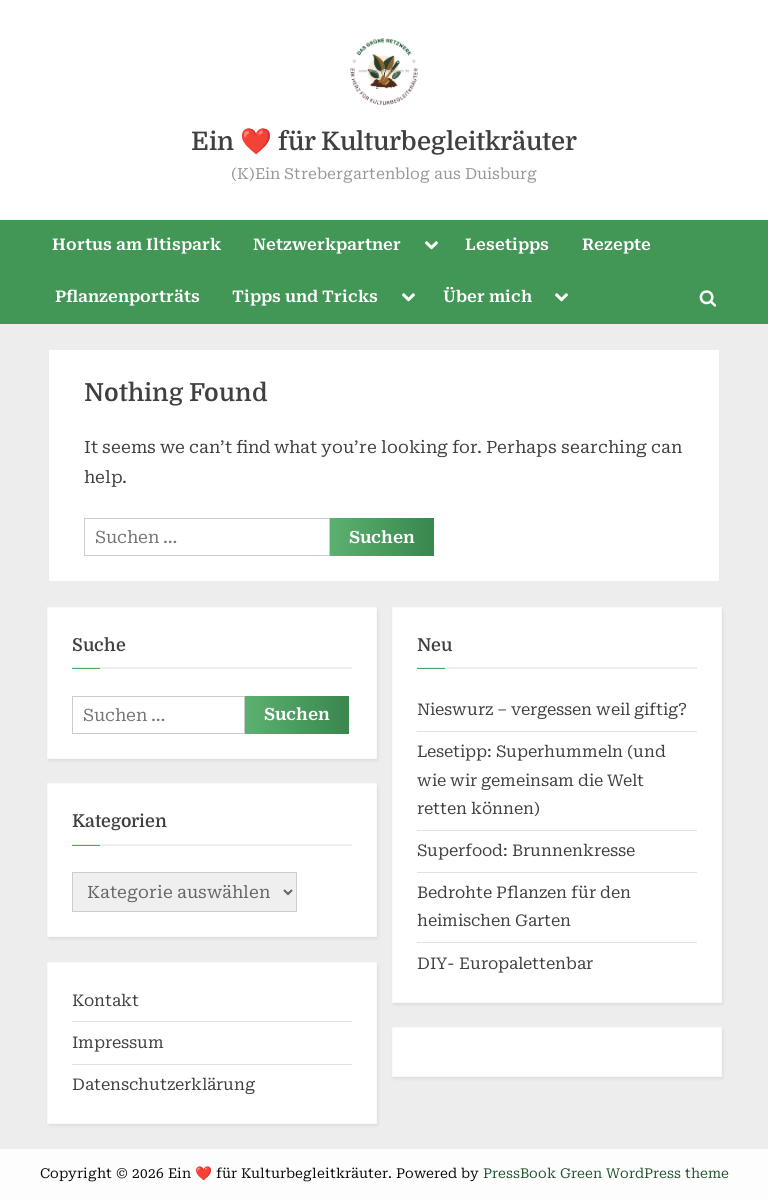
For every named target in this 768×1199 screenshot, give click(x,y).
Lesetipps (507, 244)
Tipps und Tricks (305, 296)
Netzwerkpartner (327, 244)
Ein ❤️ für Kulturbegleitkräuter (384, 141)
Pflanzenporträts (127, 296)
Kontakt (105, 1000)
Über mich (487, 296)
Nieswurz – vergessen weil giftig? (552, 709)
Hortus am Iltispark (136, 244)
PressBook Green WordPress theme (606, 1173)
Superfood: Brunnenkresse (526, 850)
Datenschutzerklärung (163, 1084)
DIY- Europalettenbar (505, 963)
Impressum (118, 1042)
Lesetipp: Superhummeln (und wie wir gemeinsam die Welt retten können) (541, 780)
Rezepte (616, 244)
